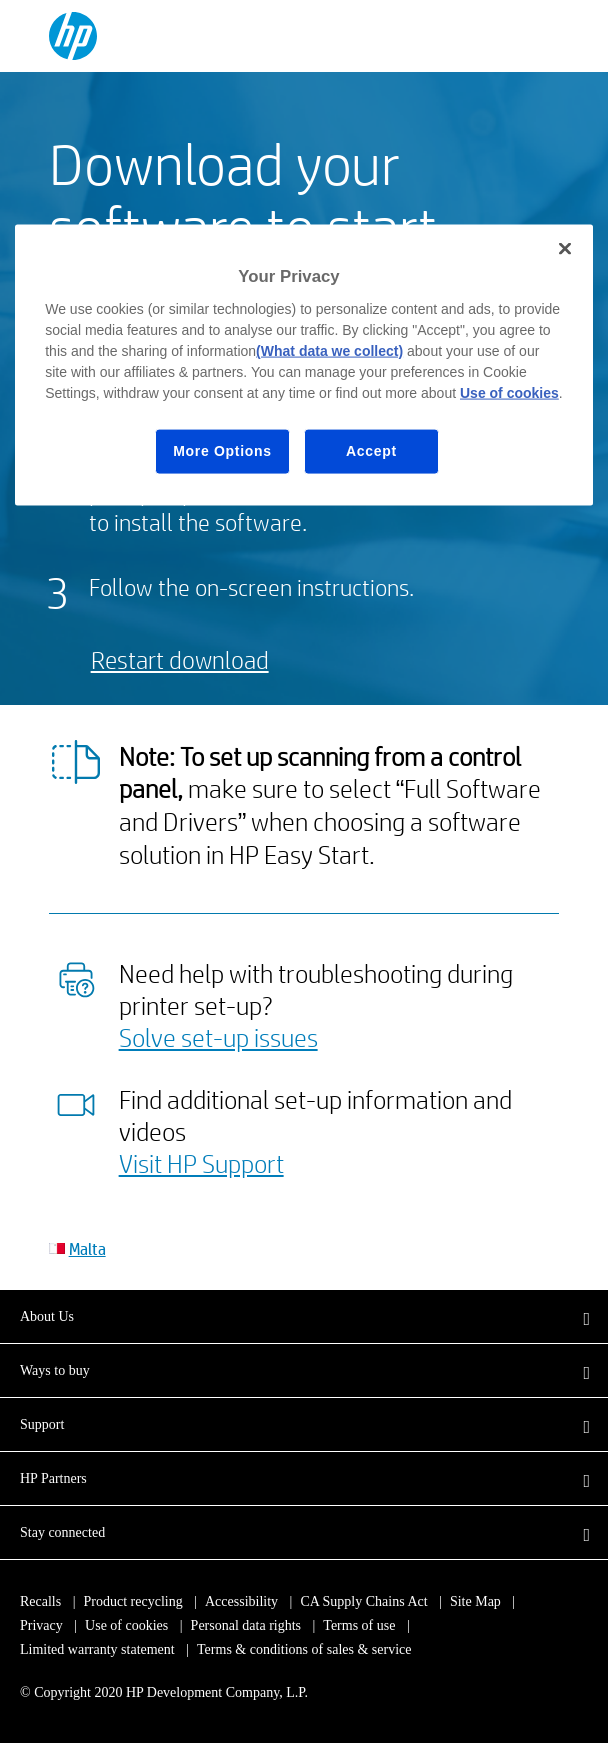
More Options (222, 451)
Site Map (475, 1601)
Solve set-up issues (218, 1037)
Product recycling (133, 1601)
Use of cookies (126, 1625)
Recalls (40, 1601)
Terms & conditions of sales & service (304, 1649)
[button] (304, 1316)
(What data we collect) (329, 351)
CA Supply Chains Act (363, 1601)
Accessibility (241, 1601)
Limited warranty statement (97, 1649)
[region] (304, 365)
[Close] (565, 249)
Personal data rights (246, 1625)
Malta (87, 1248)
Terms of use (359, 1625)
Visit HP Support (201, 1163)
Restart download (180, 659)
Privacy (41, 1625)
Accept (371, 451)
